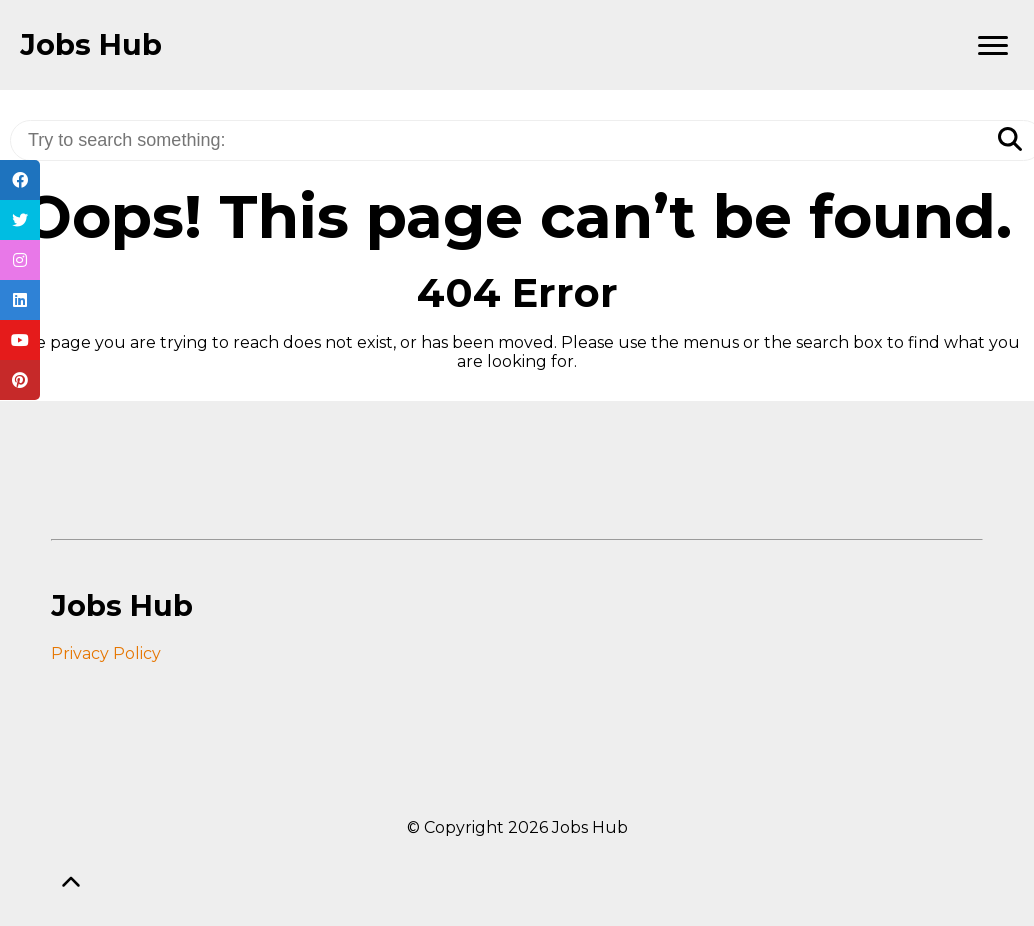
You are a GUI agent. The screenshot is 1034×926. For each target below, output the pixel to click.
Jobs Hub (91, 45)
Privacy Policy (106, 653)
